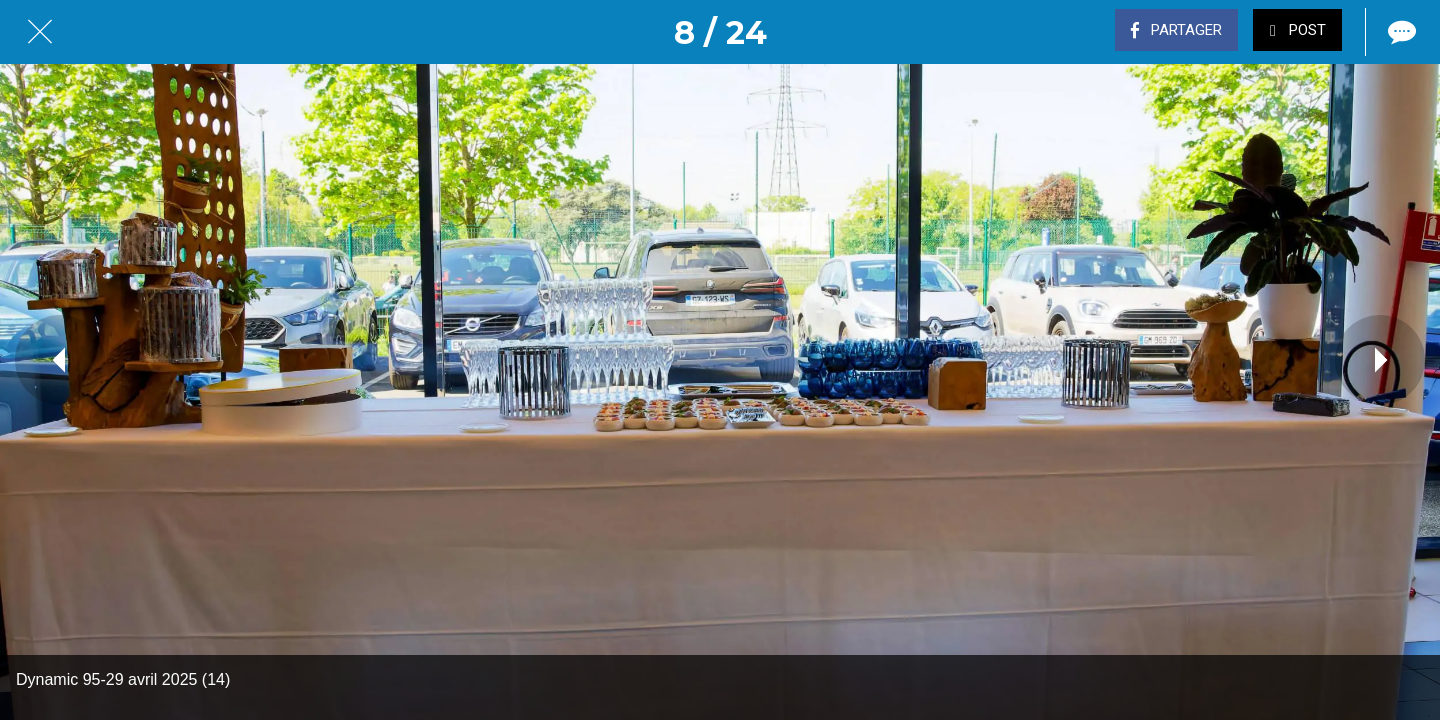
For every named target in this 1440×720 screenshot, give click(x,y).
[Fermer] (40, 32)
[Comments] (1400, 32)
